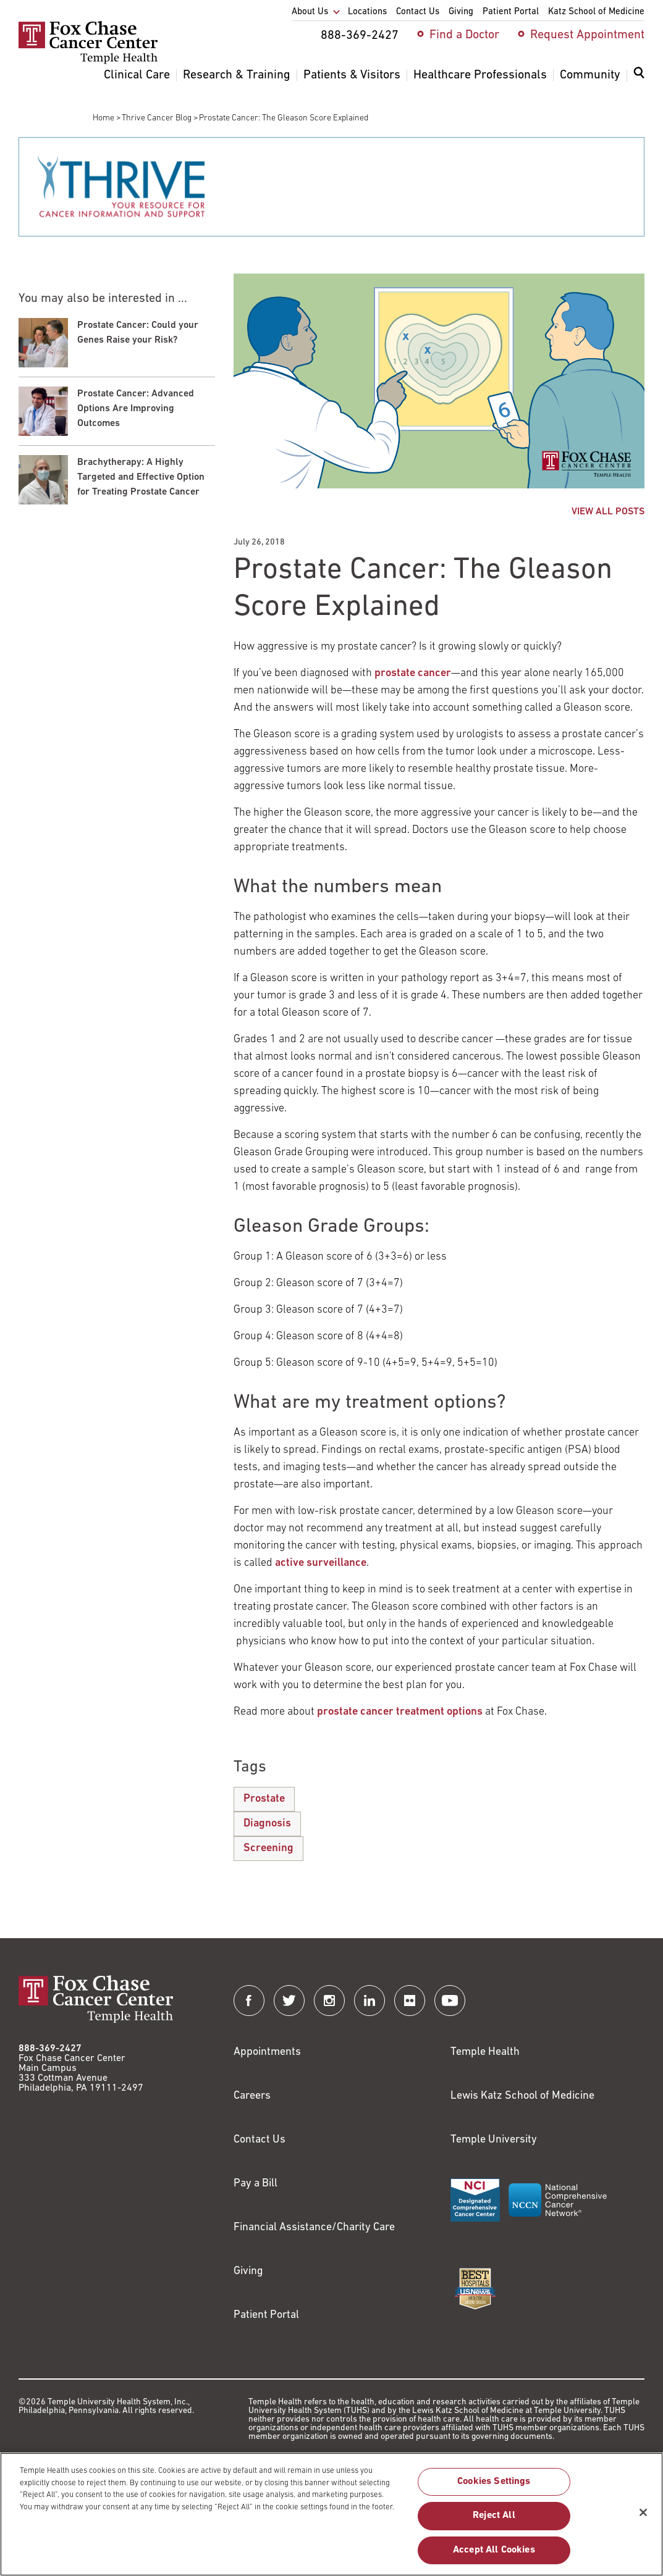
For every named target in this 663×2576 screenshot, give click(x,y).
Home (103, 118)
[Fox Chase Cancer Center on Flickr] (409, 2000)
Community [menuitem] (590, 75)
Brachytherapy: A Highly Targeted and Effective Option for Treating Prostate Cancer (141, 477)
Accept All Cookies (494, 2556)
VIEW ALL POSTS (608, 512)
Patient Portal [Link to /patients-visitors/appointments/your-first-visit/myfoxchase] (266, 2315)
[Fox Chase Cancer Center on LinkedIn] (369, 2000)
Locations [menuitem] (367, 12)
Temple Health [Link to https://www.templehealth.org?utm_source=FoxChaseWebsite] (485, 2052)
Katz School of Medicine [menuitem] (596, 12)
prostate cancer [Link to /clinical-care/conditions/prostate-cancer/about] (412, 673)
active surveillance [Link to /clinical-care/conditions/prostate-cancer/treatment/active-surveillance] (320, 1563)
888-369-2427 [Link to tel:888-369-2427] (50, 2049)
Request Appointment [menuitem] (587, 35)
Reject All (494, 2522)
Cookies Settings (494, 2488)
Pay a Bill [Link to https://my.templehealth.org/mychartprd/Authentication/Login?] (255, 2183)
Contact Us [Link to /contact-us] (259, 2140)
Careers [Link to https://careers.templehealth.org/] (252, 2096)
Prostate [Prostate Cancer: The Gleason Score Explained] (264, 1799)
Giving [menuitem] (461, 12)
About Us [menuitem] (310, 12)
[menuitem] (638, 80)
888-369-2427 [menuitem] (360, 36)
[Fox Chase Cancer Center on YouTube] (449, 2000)
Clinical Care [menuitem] (137, 75)
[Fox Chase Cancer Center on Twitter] (289, 2000)
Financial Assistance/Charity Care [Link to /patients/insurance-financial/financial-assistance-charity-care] (314, 2227)
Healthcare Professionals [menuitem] (480, 75)
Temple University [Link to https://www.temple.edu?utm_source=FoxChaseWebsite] (493, 2140)
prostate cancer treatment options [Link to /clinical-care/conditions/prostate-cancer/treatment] (400, 1712)
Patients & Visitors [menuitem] (351, 75)
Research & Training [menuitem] (236, 75)
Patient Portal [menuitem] (511, 12)
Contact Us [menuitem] (417, 12)
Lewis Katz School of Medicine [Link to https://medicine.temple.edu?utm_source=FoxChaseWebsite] (522, 2096)
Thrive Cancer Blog (157, 118)
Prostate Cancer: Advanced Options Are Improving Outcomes (135, 409)
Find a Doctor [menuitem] (464, 35)
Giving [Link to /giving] (248, 2271)
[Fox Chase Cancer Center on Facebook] (249, 2000)
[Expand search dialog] (638, 76)
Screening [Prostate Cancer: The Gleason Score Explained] (268, 1848)
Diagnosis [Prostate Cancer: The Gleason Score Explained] (267, 1824)
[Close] (643, 2519)
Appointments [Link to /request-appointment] (267, 2052)
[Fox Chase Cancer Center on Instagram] (329, 2000)
